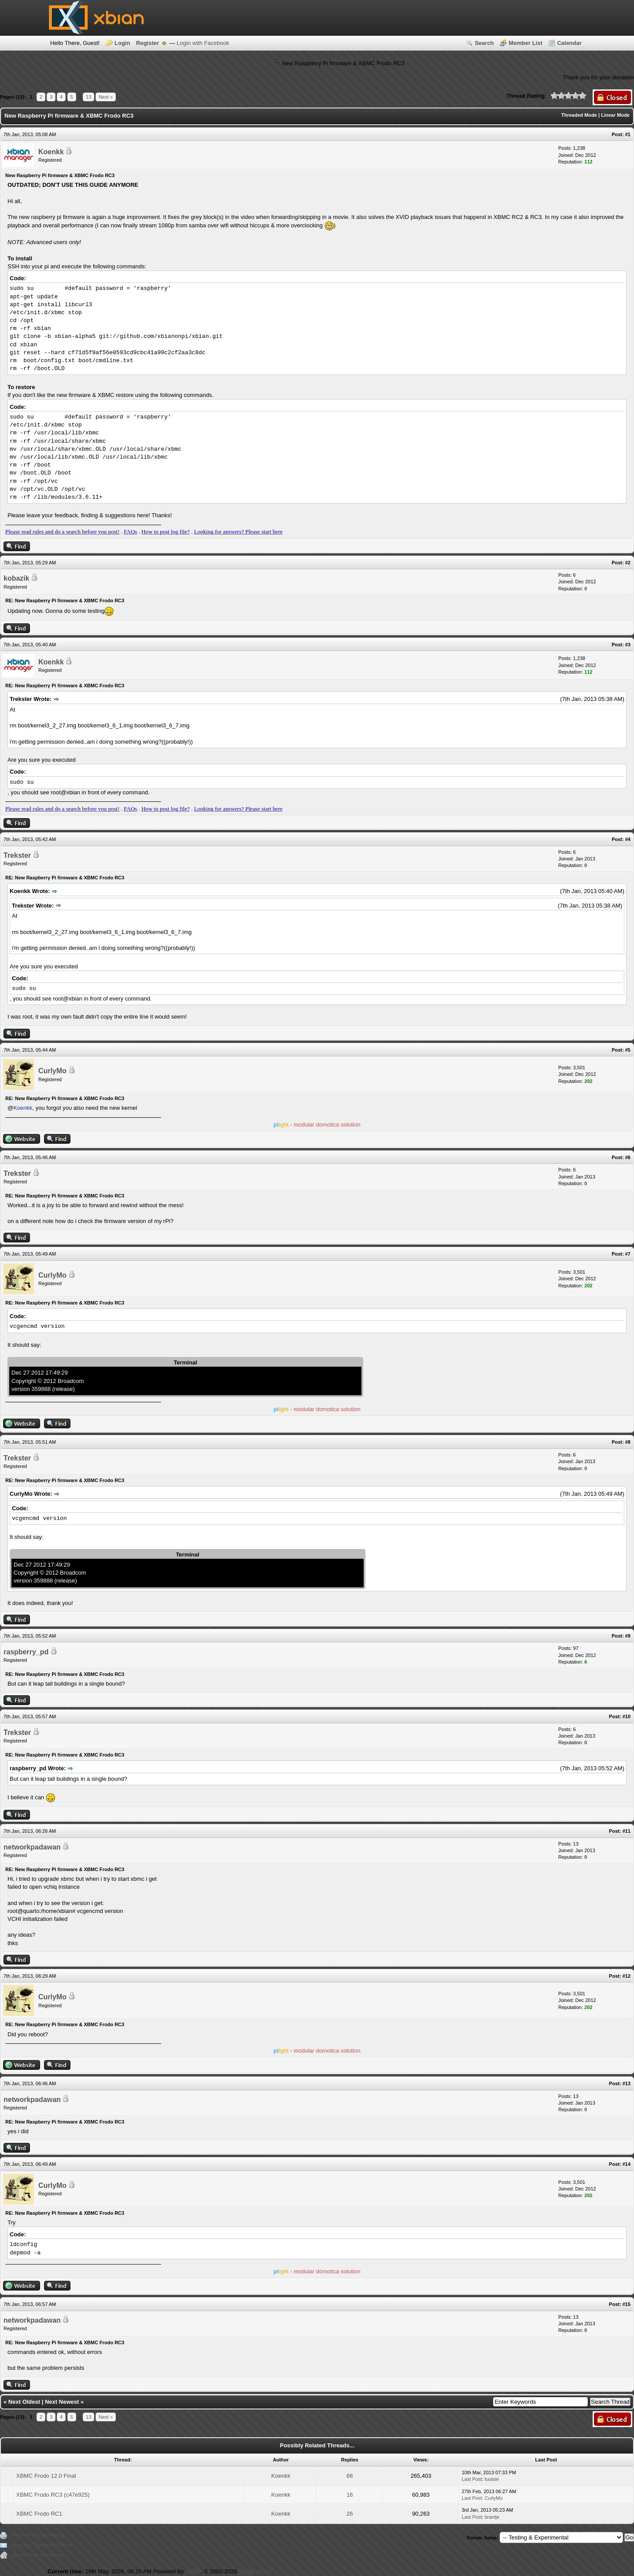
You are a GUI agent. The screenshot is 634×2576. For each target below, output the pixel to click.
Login (122, 43)
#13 (626, 2083)
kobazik (16, 578)
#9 (627, 1635)
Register (147, 43)
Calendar (569, 43)
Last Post (472, 2479)
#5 (627, 1050)
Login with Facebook (203, 43)
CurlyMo (52, 1071)
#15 (626, 2304)
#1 (627, 134)
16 (349, 2494)
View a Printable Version (37, 2535)
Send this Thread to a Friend (42, 2545)
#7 (627, 1253)
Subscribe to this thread (37, 2554)
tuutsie (492, 2479)
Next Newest (62, 2401)
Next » (106, 97)
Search (484, 43)
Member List (525, 43)
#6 (627, 1157)
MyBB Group (255, 2571)
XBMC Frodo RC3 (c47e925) (53, 2494)
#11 (626, 1831)
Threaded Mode (579, 115)
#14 (626, 2164)
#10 (626, 1716)
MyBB (193, 2571)
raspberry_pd (26, 1652)
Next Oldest (24, 2401)
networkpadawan (32, 1847)
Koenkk (51, 152)
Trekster (17, 855)
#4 (627, 839)
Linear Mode (615, 115)
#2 (627, 562)
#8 (627, 1442)
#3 (627, 644)
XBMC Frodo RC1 (39, 2513)
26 (349, 2513)
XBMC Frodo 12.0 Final (46, 2475)
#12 (626, 1976)
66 (349, 2475)
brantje (492, 2517)
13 (88, 97)
